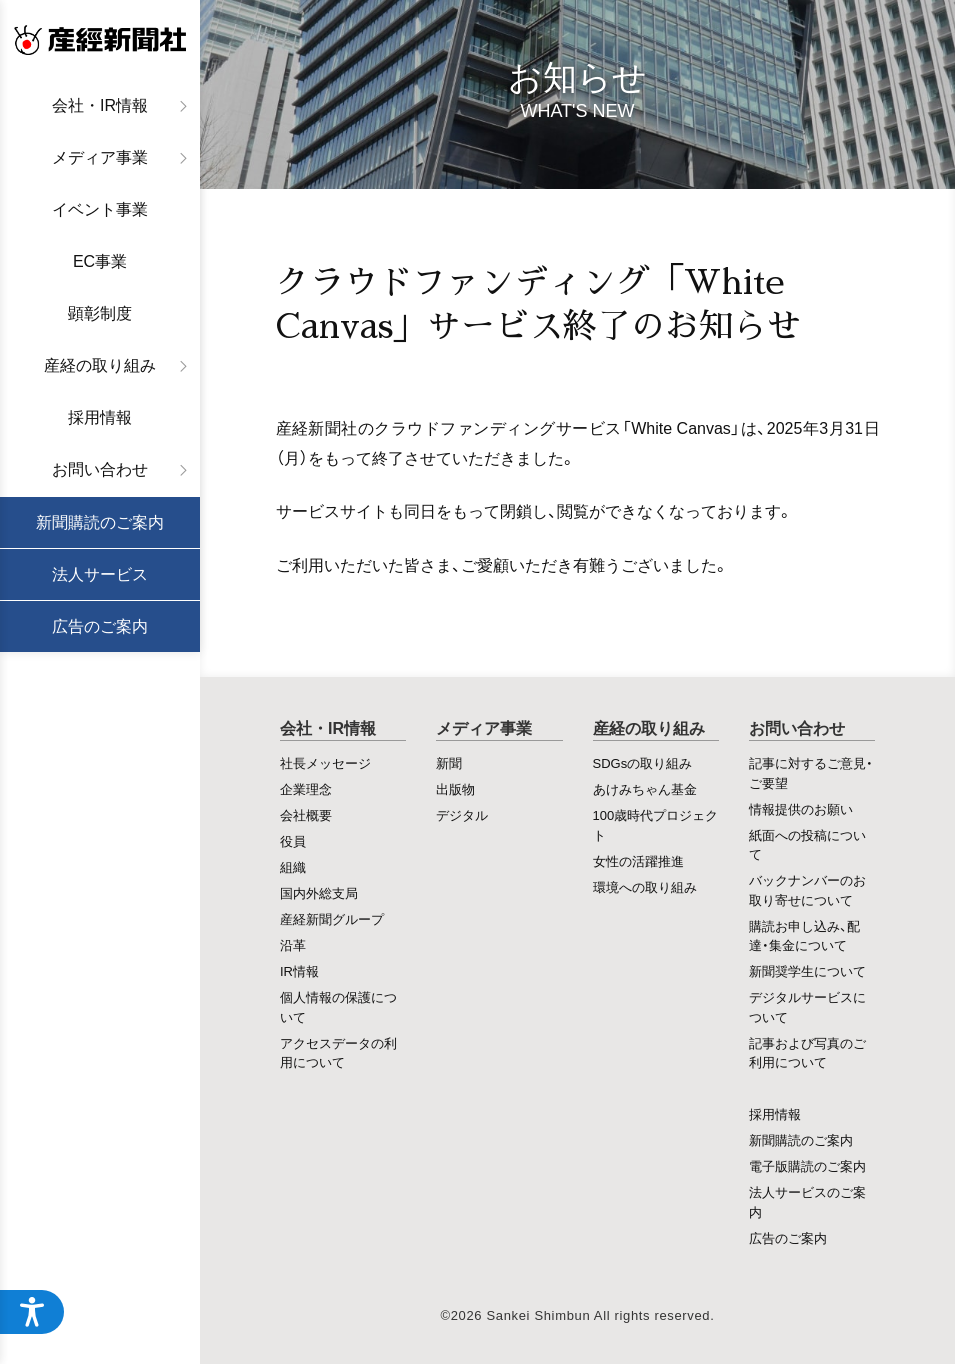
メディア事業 (100, 157)
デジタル (462, 814)
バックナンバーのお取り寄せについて (807, 889)
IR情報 (299, 970)
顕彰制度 (100, 313)
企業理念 (306, 788)
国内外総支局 (319, 892)
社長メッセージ (325, 762)
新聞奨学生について (807, 970)
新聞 (449, 762)
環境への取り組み (645, 886)
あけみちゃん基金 (645, 788)
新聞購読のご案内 (100, 522)
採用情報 (100, 417)
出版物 (455, 788)
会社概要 (306, 814)
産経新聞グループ (332, 918)
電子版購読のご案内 (807, 1165)
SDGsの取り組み (643, 762)
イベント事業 (100, 209)
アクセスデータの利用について (338, 1052)
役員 (293, 840)
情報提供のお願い (801, 808)
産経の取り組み (100, 365)
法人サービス (100, 574)
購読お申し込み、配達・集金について (804, 935)
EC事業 (100, 261)
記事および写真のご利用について (807, 1052)
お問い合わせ (100, 469)
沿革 (293, 944)
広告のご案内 (100, 626)
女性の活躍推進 (638, 860)
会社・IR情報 (100, 105)
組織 (293, 866)
